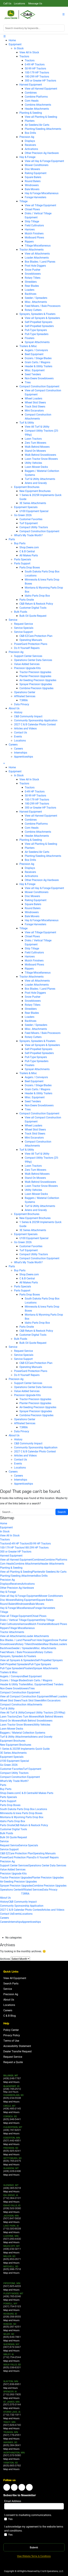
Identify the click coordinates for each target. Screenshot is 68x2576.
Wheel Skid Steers (35, 402)
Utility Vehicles (33, 462)
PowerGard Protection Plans (30, 644)
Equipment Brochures (26, 487)
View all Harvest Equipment (41, 88)
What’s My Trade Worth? (28, 535)
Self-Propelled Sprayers (38, 322)
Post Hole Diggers (35, 265)
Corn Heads (32, 100)
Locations (20, 740)
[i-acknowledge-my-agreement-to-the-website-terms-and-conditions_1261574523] (5, 2534)
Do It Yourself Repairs (27, 648)
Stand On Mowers (35, 450)
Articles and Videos (25, 728)
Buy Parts (19, 543)
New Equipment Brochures (35, 491)
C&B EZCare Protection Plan (35, 636)
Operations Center (24, 692)
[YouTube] (14, 2487)
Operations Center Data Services (33, 660)
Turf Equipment (28, 523)
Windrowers (32, 185)
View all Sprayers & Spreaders (42, 318)
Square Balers (33, 177)
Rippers (29, 241)
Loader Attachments (37, 257)
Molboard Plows (34, 237)
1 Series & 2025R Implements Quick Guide (25, 1748)
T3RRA (23, 700)
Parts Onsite (26, 599)
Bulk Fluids (20, 611)
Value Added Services (27, 664)
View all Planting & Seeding (41, 116)
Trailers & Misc (28, 346)
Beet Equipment (34, 354)
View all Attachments (37, 253)
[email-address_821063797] (34, 2506)
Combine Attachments (38, 104)
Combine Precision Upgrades (36, 688)
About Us (14, 708)
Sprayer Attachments (37, 342)
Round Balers (33, 181)
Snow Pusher (32, 269)
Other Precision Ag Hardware (42, 153)
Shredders (31, 281)
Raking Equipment (35, 173)
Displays (30, 141)
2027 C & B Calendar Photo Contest (35, 724)
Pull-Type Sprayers (36, 330)
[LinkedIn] (6, 2487)
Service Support (23, 631)
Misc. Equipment (35, 370)
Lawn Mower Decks (36, 466)
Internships (20, 752)
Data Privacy (21, 704)
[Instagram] (21, 2487)
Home (12, 40)
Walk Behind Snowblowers (40, 454)
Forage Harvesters (35, 197)
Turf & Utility (26, 422)
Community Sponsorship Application (35, 720)
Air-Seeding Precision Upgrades (37, 680)
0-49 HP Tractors (35, 64)
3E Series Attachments (32, 503)
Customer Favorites (30, 519)
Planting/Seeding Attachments (43, 128)
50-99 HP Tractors (35, 68)
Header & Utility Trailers (38, 366)
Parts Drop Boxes (29, 567)
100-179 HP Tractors (37, 72)
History (18, 712)
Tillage (23, 201)
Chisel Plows (32, 209)
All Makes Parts (28, 555)
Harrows (30, 229)
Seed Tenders (33, 374)
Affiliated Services (24, 696)
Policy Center (11, 2030)
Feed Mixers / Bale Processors (42, 306)
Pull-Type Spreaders (36, 334)
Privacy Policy (11, 2035)
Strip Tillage (32, 221)
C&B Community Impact (28, 716)
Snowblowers (33, 273)
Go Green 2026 (23, 515)
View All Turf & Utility (37, 426)
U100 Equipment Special (33, 511)
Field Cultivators (34, 225)
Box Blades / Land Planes (40, 261)
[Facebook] (29, 2487)
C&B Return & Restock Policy (36, 603)
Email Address (12, 2501)
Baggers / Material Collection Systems (22, 1732)
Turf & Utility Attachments (40, 479)
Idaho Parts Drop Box (37, 595)
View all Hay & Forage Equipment (44, 161)
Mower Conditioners (36, 165)
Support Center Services (28, 656)
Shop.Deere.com (29, 547)
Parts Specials (22, 559)
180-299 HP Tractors (37, 76)
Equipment (15, 44)
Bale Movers (32, 189)
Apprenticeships (23, 756)
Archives (5, 1958)
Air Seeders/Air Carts (37, 124)
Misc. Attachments (36, 301)
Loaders (29, 289)
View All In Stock (29, 52)
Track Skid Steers (35, 406)
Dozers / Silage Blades (38, 358)
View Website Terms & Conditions (34, 2556)
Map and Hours (11, 2082)
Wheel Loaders (33, 398)
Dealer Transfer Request (17, 2051)
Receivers (30, 145)
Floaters (29, 338)
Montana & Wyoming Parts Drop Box (21, 1817)
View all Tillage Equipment (40, 205)
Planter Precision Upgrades (35, 676)
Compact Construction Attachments (21, 1704)
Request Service (23, 623)
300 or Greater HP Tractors (40, 80)
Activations (31, 149)
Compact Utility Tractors (33, 527)
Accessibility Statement (17, 2046)
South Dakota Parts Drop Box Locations (23, 1809)
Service (13, 619)
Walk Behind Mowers (37, 446)
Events (18, 736)
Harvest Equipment (30, 84)
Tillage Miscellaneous (38, 245)
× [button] (4, 763)
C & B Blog (9, 2015)
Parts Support (22, 563)
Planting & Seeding (30, 112)
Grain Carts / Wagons (37, 362)
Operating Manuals (30, 640)
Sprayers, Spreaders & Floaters (37, 314)
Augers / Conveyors (36, 350)
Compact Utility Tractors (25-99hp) (45, 1712)
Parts (12, 539)
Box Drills (30, 132)
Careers (13, 744)
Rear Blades (32, 285)
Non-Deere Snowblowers (39, 378)
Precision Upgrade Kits (27, 668)
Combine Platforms (36, 96)
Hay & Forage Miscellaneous (41, 193)
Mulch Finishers (34, 233)
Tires (28, 382)
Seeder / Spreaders (36, 297)
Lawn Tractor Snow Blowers (41, 458)
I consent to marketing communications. (28, 2515)
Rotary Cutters (33, 310)
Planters (30, 120)
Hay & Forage (27, 157)
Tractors (24, 56)
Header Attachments (37, 108)
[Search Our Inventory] (33, 28)
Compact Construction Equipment (39, 386)
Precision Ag (26, 137)
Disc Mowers (32, 169)
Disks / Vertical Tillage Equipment (20, 1620)
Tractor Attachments (31, 249)
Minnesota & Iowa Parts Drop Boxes (21, 1813)
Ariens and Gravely (36, 483)
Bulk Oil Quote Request (32, 615)
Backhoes (30, 293)
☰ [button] (63, 14)
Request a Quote (13, 2062)
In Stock (19, 48)
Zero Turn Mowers (35, 442)
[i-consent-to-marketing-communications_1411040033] (5, 2519)
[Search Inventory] (63, 28)
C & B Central (27, 551)
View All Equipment (14, 1978)
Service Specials (23, 627)
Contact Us (20, 732)
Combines (31, 92)
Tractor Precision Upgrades (35, 672)
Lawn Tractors (33, 438)
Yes (10, 2519)
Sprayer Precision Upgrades (35, 684)
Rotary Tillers (32, 277)
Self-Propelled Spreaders (39, 326)
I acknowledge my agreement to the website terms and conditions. (33, 2528)
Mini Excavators (34, 410)
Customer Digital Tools (32, 607)
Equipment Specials (26, 507)
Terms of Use (11, 2040)
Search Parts (10, 1983)
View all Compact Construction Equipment (25, 1696)
